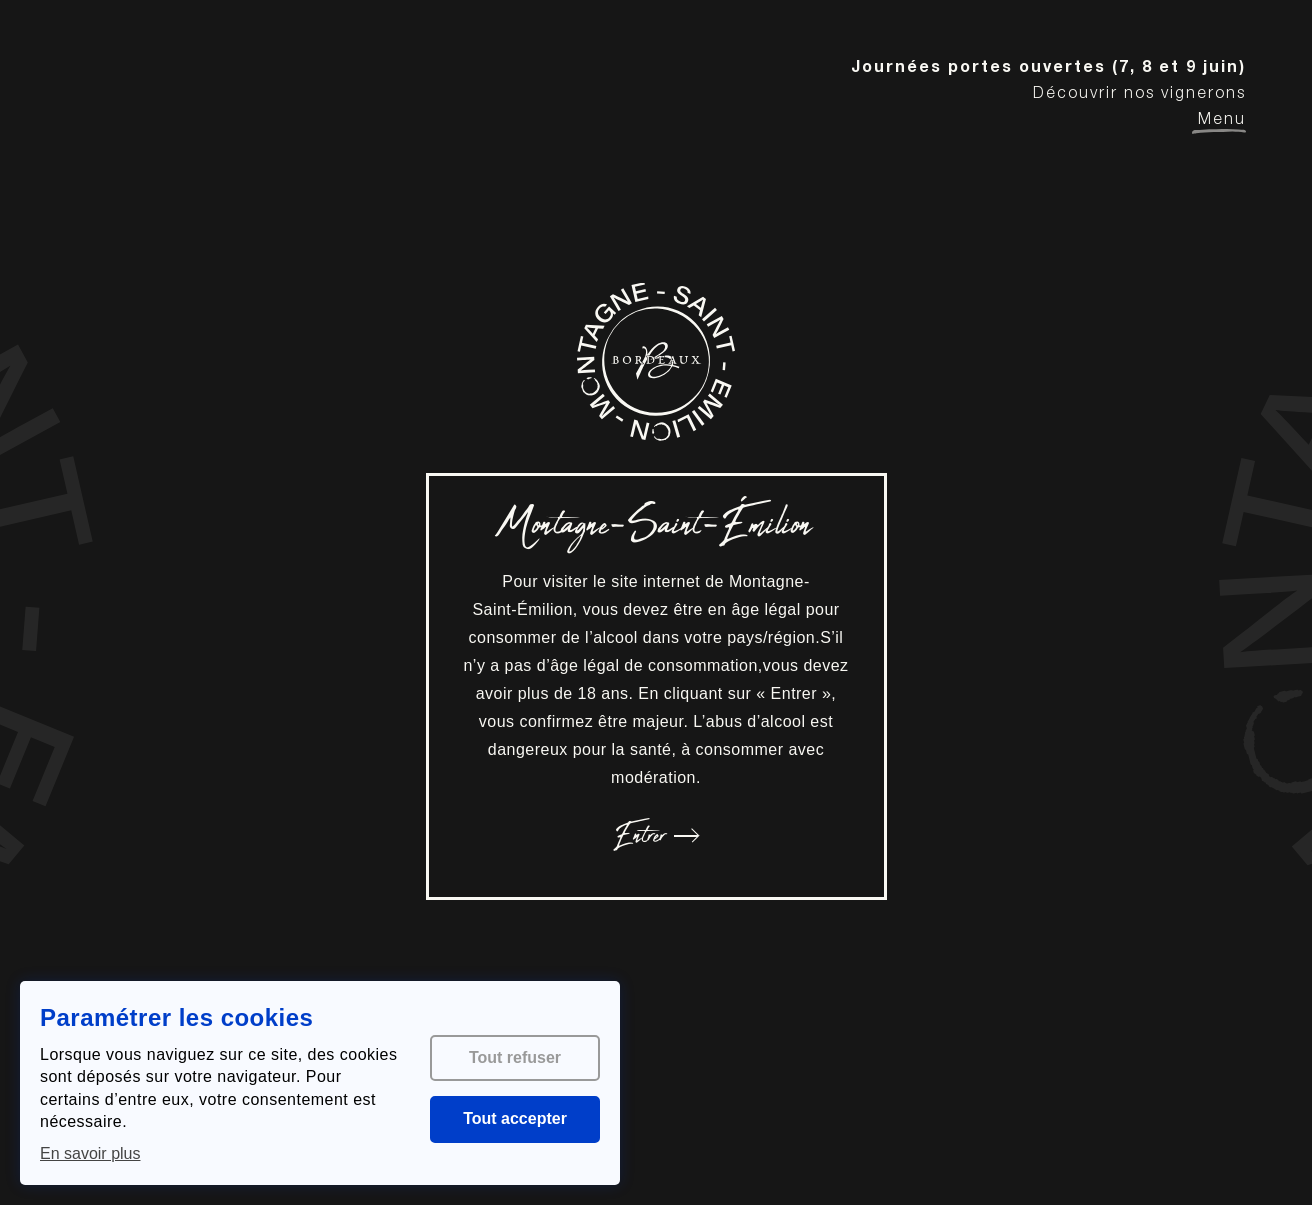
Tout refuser (515, 1057)
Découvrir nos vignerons (1139, 95)
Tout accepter (515, 1118)
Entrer (656, 836)
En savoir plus (90, 1153)
